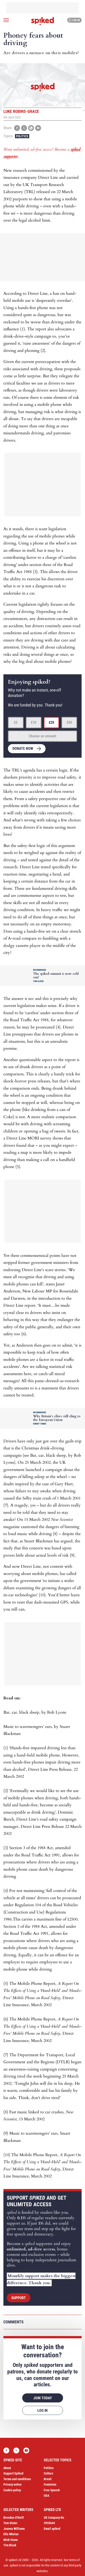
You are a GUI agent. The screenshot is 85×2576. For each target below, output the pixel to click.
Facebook (6, 2450)
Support (18, 2298)
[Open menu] (6, 20)
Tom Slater (10, 2523)
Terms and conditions (17, 2479)
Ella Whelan (11, 2534)
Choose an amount (42, 736)
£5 (15, 722)
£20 (51, 722)
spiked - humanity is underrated (42, 21)
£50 (69, 722)
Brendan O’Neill (13, 2517)
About (7, 2468)
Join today (42, 2398)
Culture (48, 2473)
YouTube (26, 2450)
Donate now (22, 748)
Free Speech (52, 2490)
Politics (22, 136)
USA (46, 2495)
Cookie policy (12, 2490)
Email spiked (52, 2528)
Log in (74, 20)
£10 (33, 722)
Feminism (50, 2484)
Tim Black (9, 2545)
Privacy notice (12, 2484)
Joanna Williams (14, 2528)
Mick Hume (10, 2540)
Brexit (47, 2479)
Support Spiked (13, 2473)
